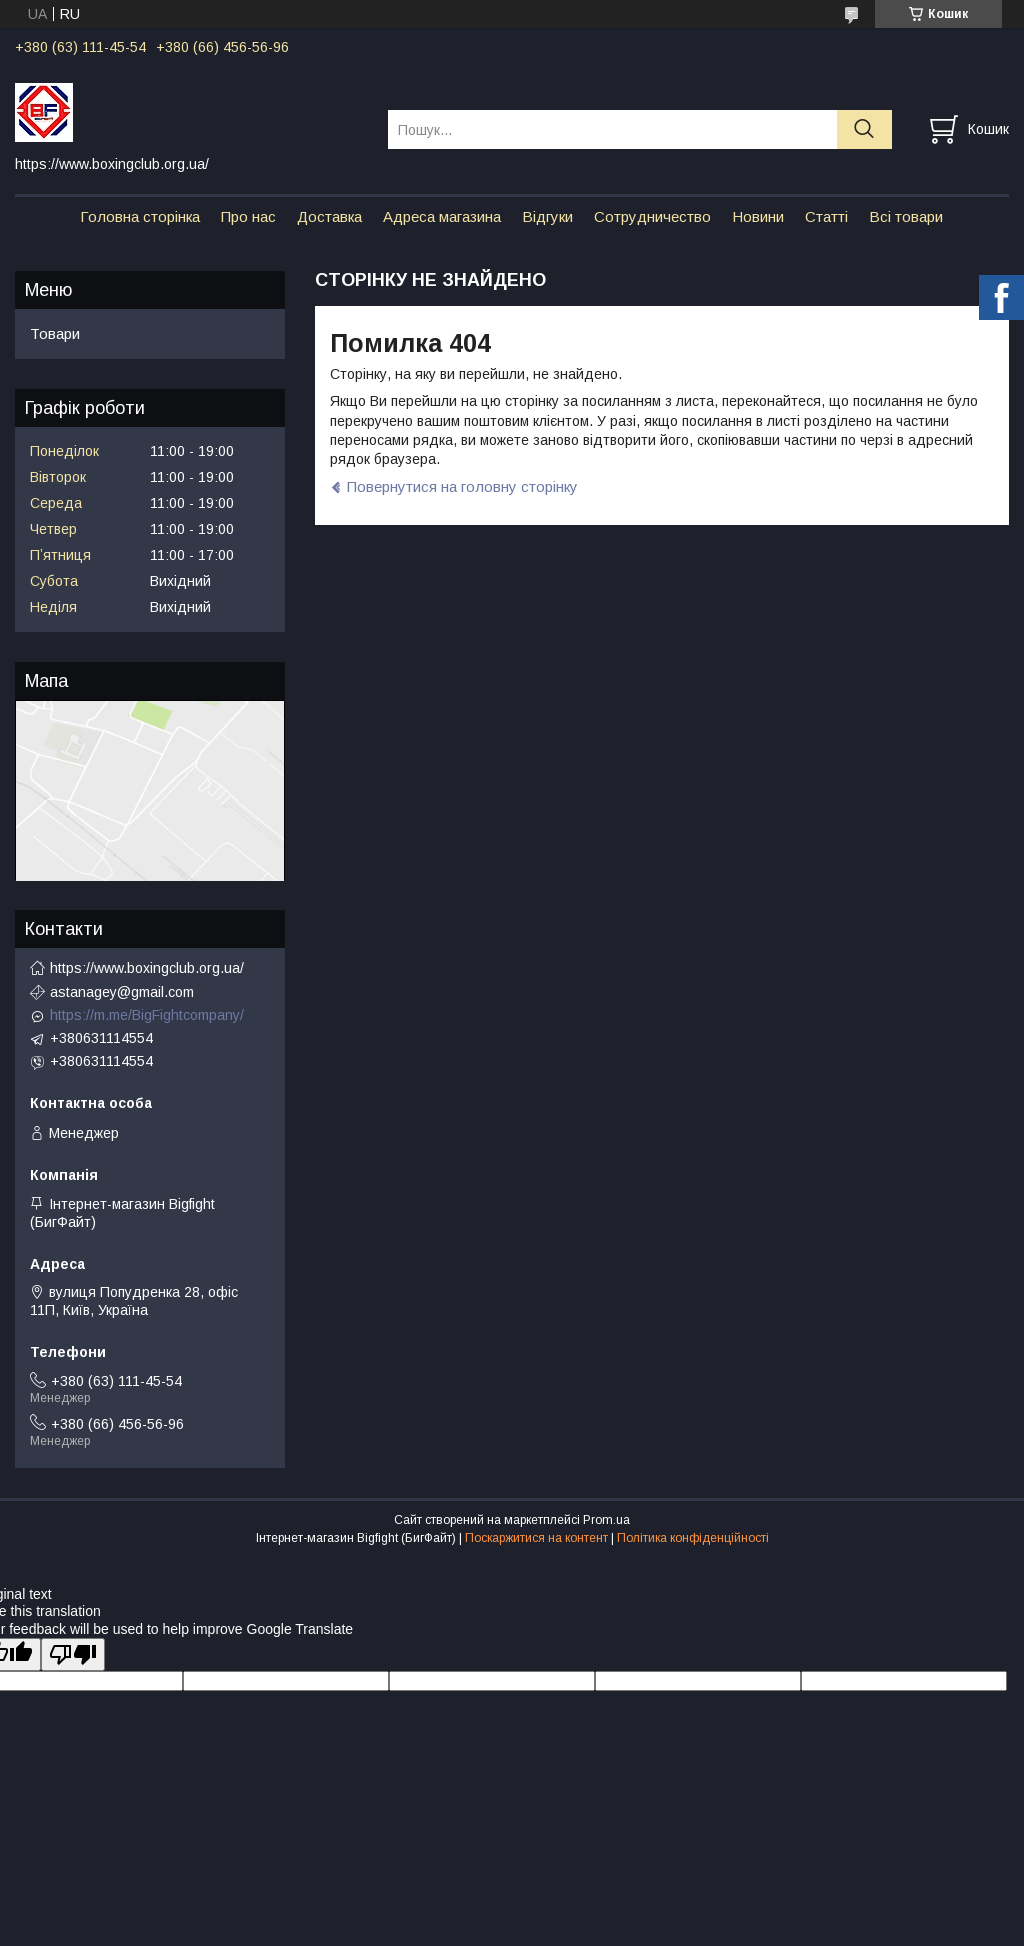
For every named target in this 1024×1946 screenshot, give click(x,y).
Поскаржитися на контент (536, 1538)
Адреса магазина (442, 216)
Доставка (329, 216)
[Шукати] (864, 129)
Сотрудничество (652, 216)
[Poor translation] (73, 1654)
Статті (826, 216)
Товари (55, 333)
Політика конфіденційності (693, 1538)
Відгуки (547, 216)
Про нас (248, 216)
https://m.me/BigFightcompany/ (147, 1015)
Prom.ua (606, 1520)
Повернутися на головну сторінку (462, 486)
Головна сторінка (140, 216)
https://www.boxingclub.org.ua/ (147, 968)
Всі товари (906, 216)
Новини (758, 216)
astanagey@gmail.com (122, 992)
